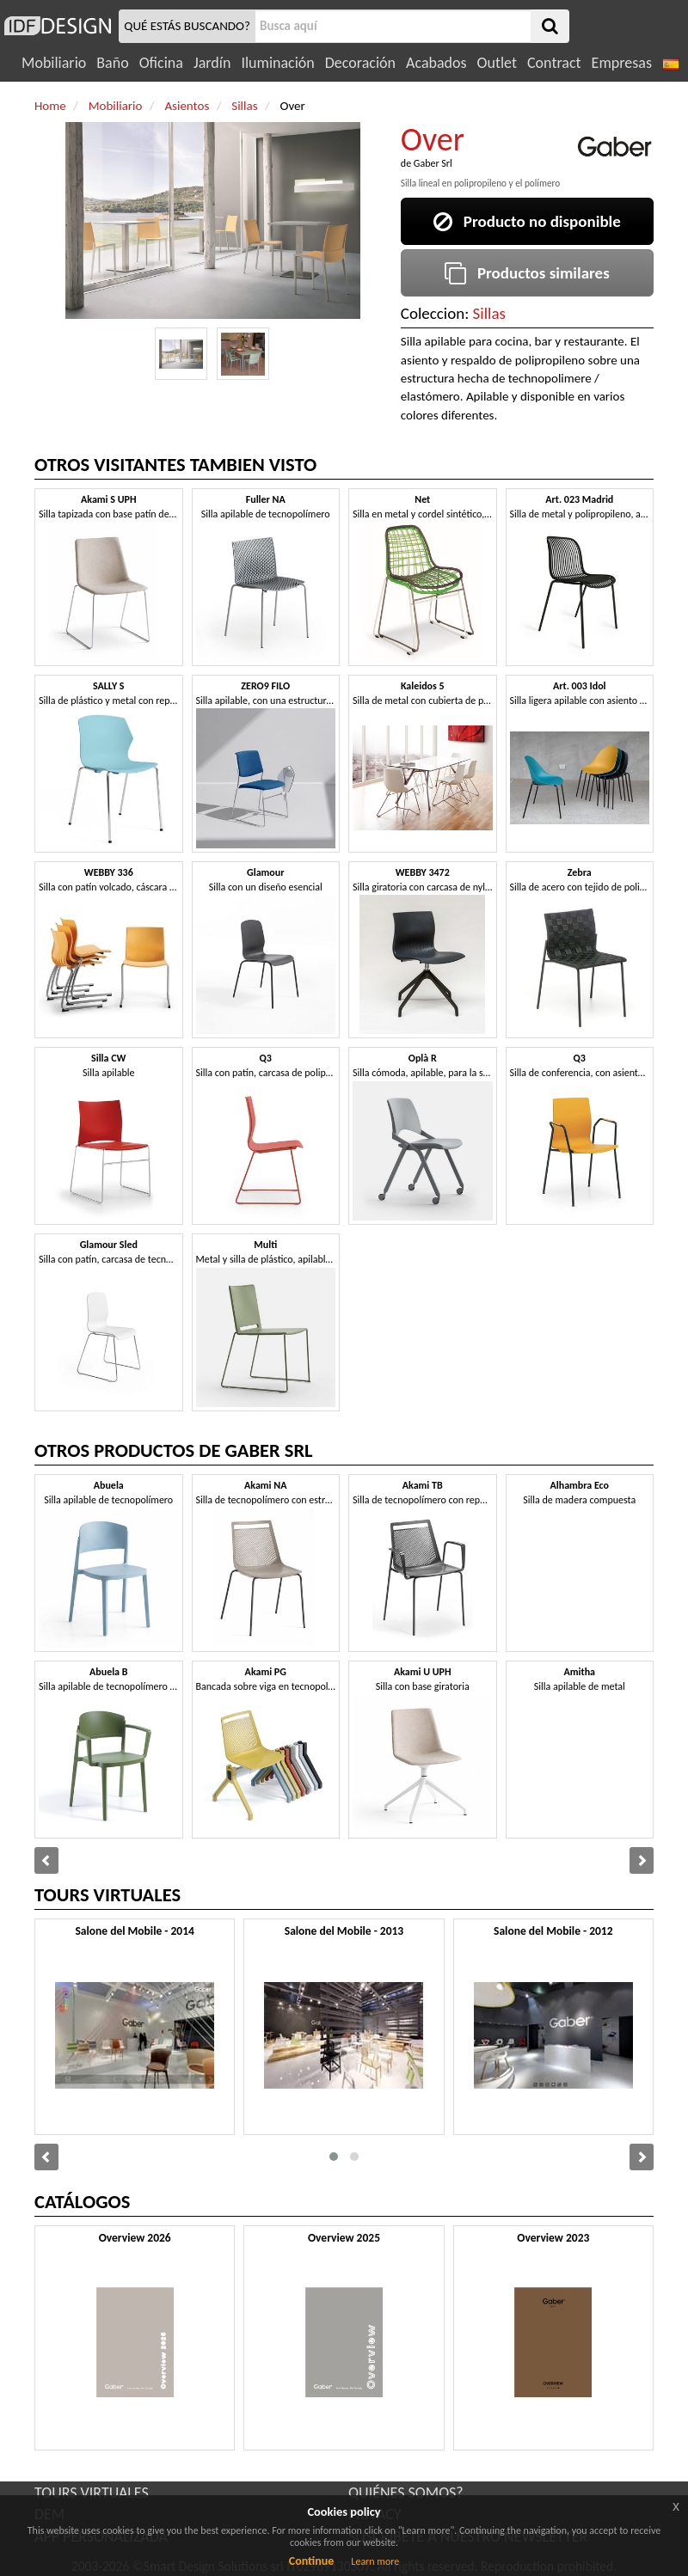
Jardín (212, 62)
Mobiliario (54, 62)
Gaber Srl (433, 163)
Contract (554, 62)
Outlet (497, 62)
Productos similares (527, 273)
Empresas (622, 62)
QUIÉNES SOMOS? (406, 2492)
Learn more (375, 2561)
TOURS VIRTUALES (91, 2492)
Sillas (489, 313)
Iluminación (277, 62)
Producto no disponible (527, 221)
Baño (112, 62)
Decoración (360, 62)
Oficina (161, 62)
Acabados (436, 62)
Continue (312, 2561)
